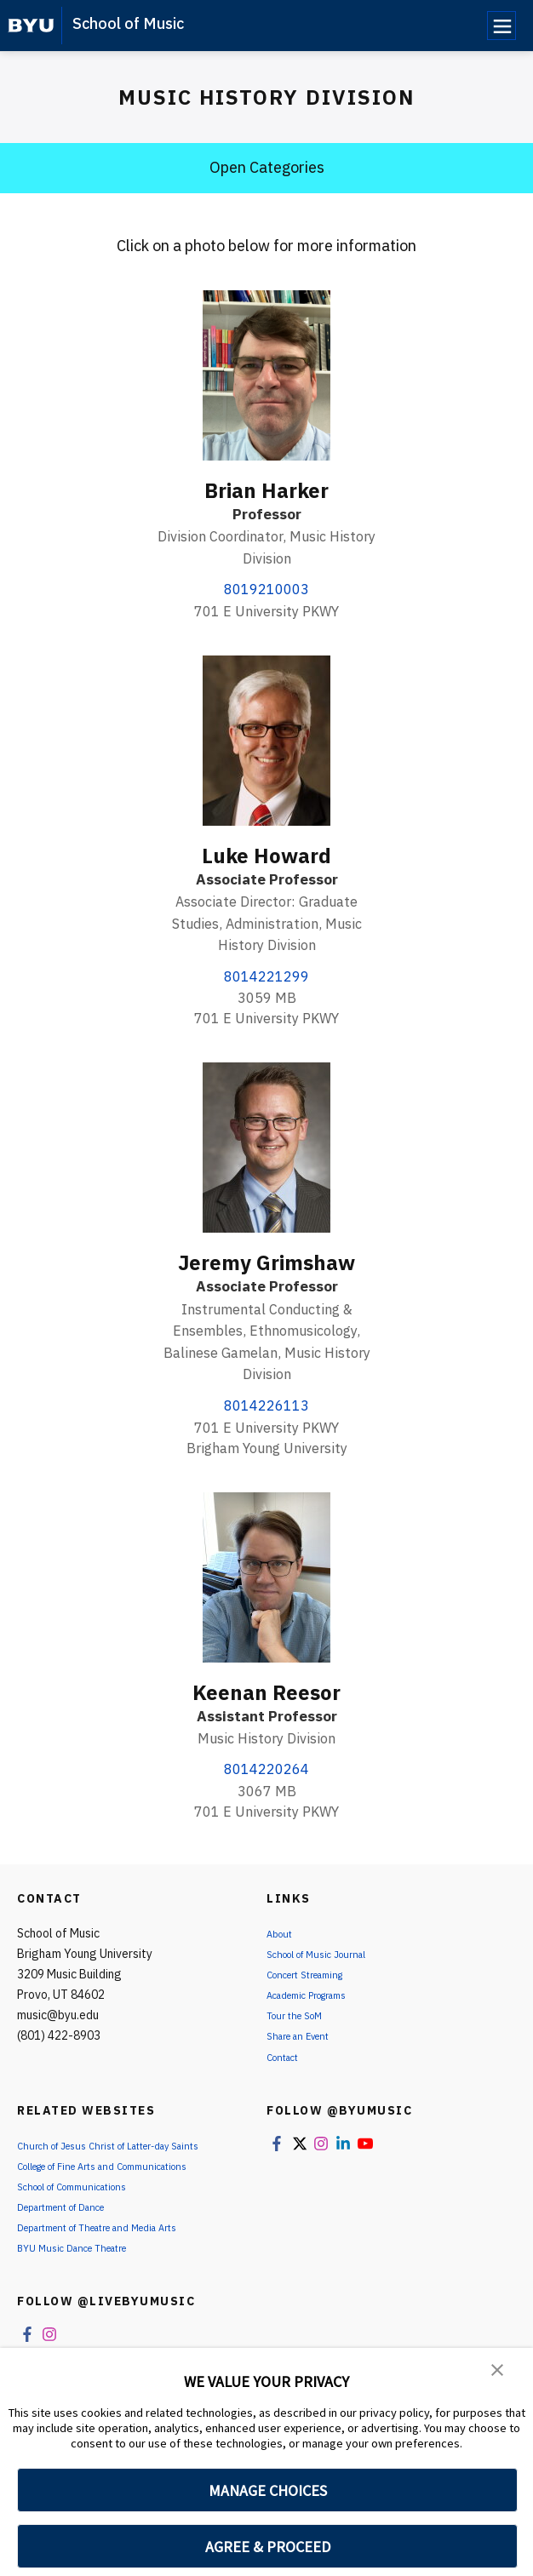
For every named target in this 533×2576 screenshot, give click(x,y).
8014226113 (266, 1405)
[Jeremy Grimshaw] (266, 1147)
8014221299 (266, 976)
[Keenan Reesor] (266, 1577)
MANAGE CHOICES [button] (268, 2490)
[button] (499, 2372)
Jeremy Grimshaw (266, 1262)
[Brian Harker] (266, 375)
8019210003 (266, 589)
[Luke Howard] (266, 740)
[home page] (31, 25)
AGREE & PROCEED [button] (267, 2546)
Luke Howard (266, 855)
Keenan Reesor (266, 1692)
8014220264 (266, 1768)
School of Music (128, 23)
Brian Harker (266, 490)
